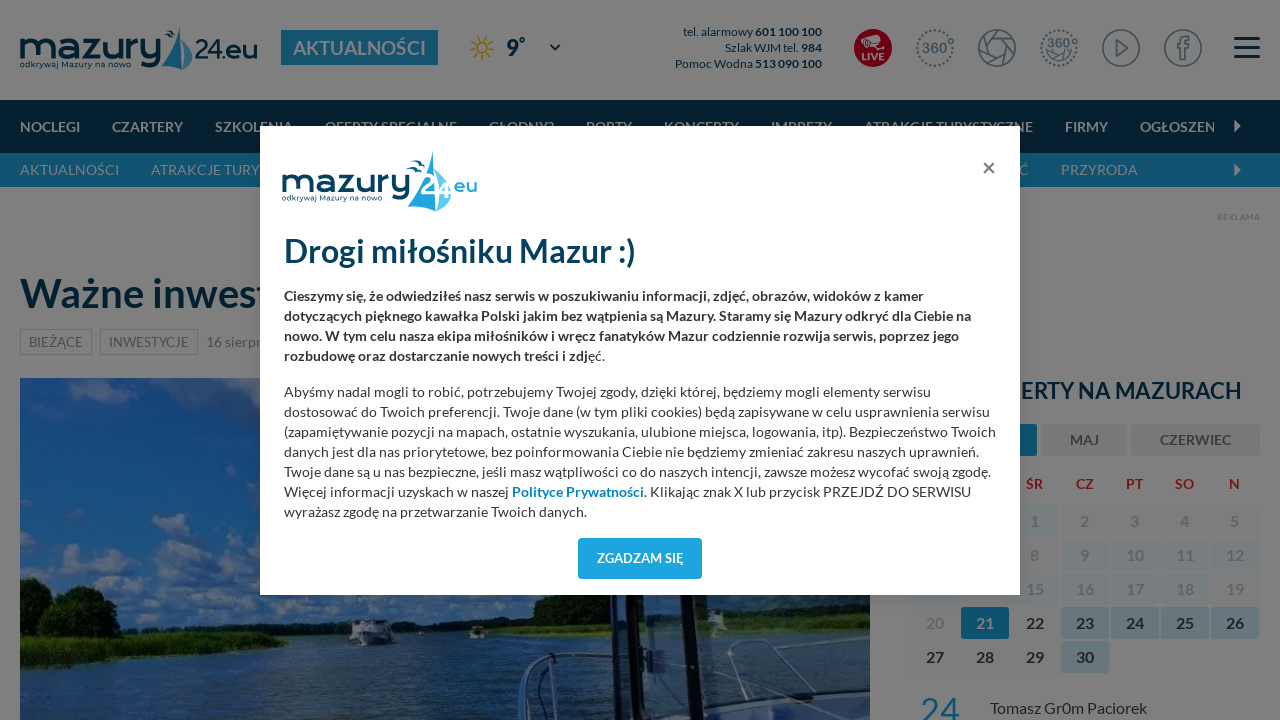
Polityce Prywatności (578, 492)
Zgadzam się (640, 558)
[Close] (989, 167)
